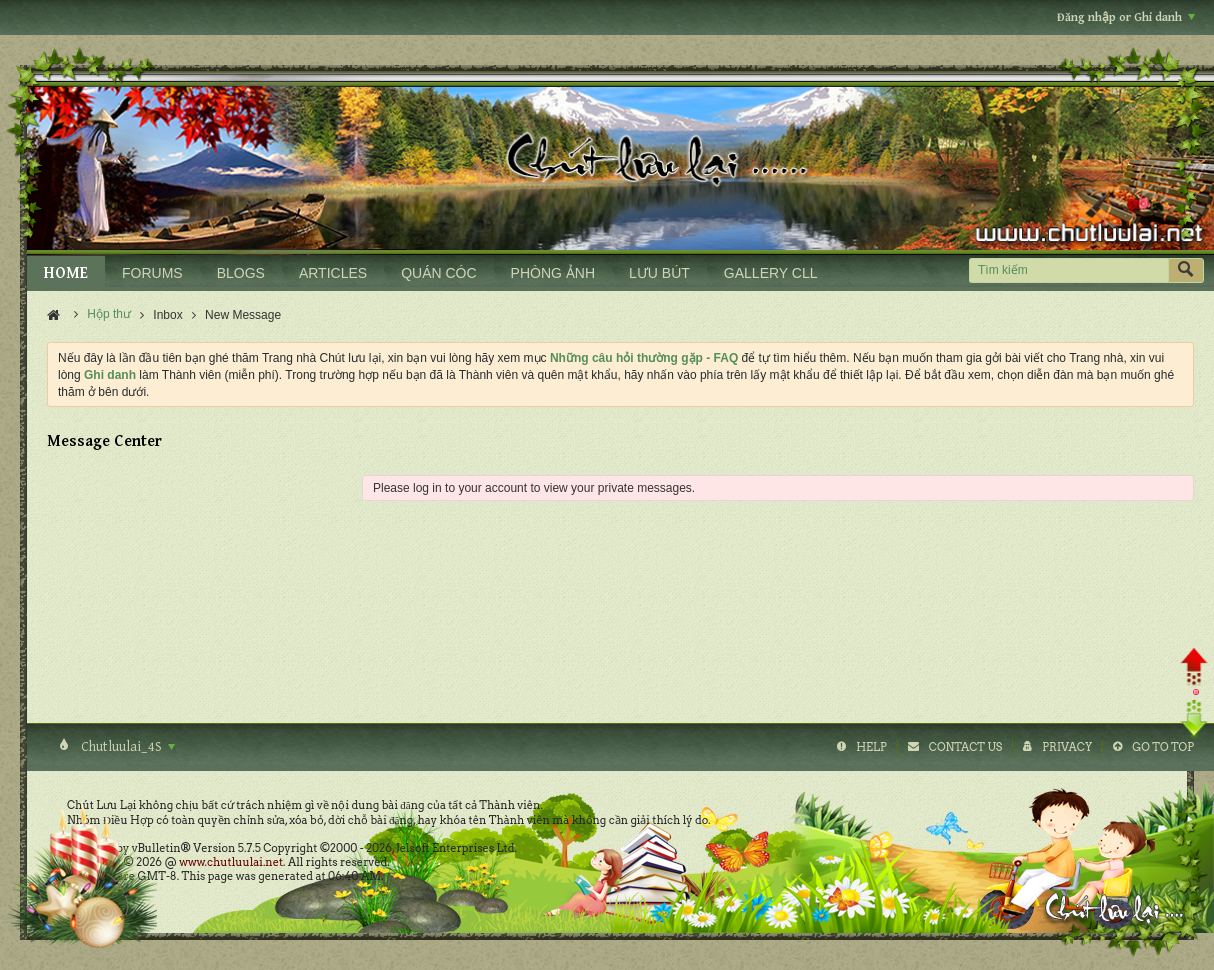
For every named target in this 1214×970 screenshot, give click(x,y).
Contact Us (965, 747)
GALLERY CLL (771, 273)
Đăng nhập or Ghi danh (1126, 17)
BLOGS (241, 273)
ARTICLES (333, 273)
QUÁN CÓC (438, 273)
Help (871, 747)
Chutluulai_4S (126, 747)
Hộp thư (109, 314)
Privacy (1067, 747)
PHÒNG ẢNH (553, 273)
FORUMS (152, 273)
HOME (66, 273)
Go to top (1163, 747)
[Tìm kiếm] (1068, 270)
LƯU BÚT (659, 273)
